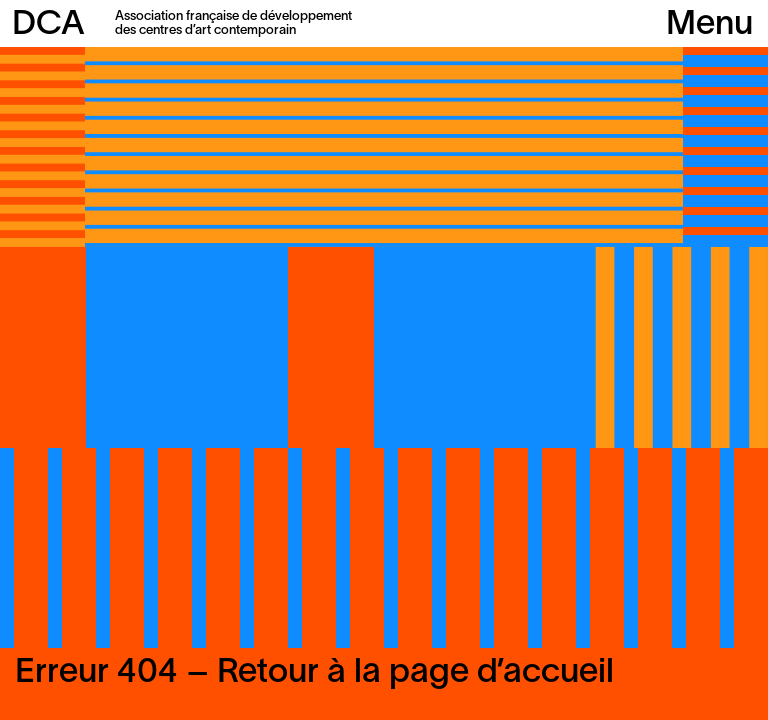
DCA (48, 25)
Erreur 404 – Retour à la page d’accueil (314, 673)
